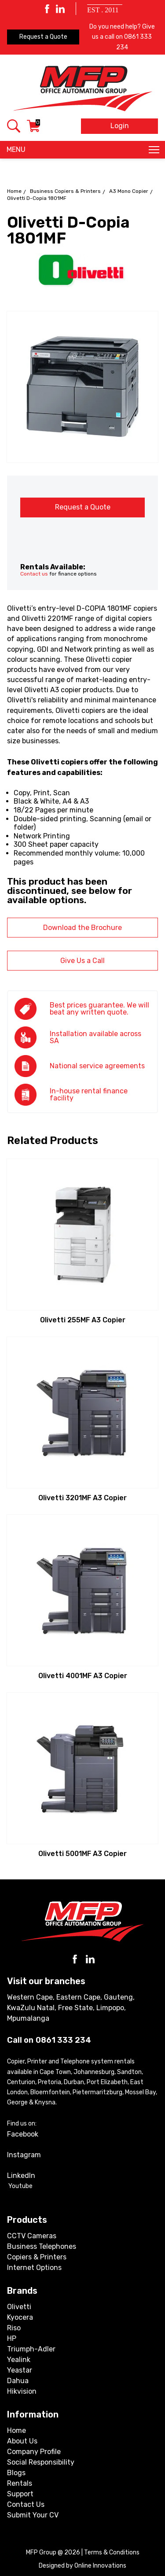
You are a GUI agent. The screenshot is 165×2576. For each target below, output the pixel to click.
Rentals (19, 2483)
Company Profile (34, 2451)
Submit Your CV (33, 2515)
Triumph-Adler (31, 2349)
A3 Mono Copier (128, 191)
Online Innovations (100, 2565)
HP (11, 2338)
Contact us (34, 574)
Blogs (16, 2473)
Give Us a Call (82, 960)
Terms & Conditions (111, 2552)
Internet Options (34, 2267)
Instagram (24, 2155)
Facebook (22, 2134)
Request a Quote (43, 37)
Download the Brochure (82, 927)
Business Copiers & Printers (65, 191)
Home (14, 191)
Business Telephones (41, 2246)
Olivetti (19, 2307)
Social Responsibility (40, 2462)
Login (119, 126)
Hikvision (22, 2391)
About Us (22, 2441)
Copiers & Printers (36, 2257)
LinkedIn (21, 2175)
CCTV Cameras (31, 2236)
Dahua (18, 2381)
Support (20, 2494)
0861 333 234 (63, 2040)
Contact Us (25, 2504)
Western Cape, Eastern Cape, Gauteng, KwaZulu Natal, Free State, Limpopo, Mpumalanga (71, 2007)
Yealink (18, 2359)
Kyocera (20, 2317)
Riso (14, 2328)
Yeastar (19, 2370)
